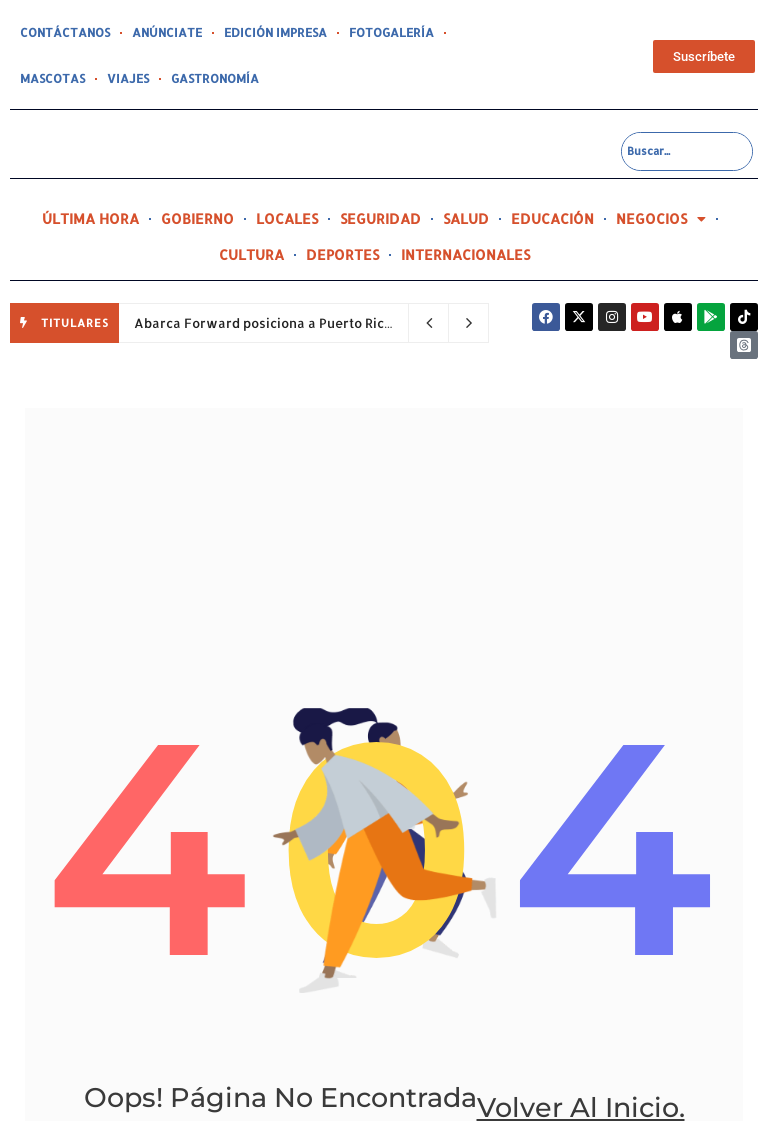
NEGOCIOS (661, 219)
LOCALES (287, 218)
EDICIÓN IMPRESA (257, 33)
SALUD (466, 218)
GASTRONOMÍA (120, 79)
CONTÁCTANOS (61, 33)
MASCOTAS (453, 33)
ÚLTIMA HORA (90, 218)
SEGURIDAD (380, 218)
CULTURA (251, 254)
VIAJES (39, 79)
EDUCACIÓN (552, 218)
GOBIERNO (197, 218)
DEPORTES (342, 254)
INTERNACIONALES (465, 254)
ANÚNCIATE (156, 33)
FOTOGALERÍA (364, 33)
